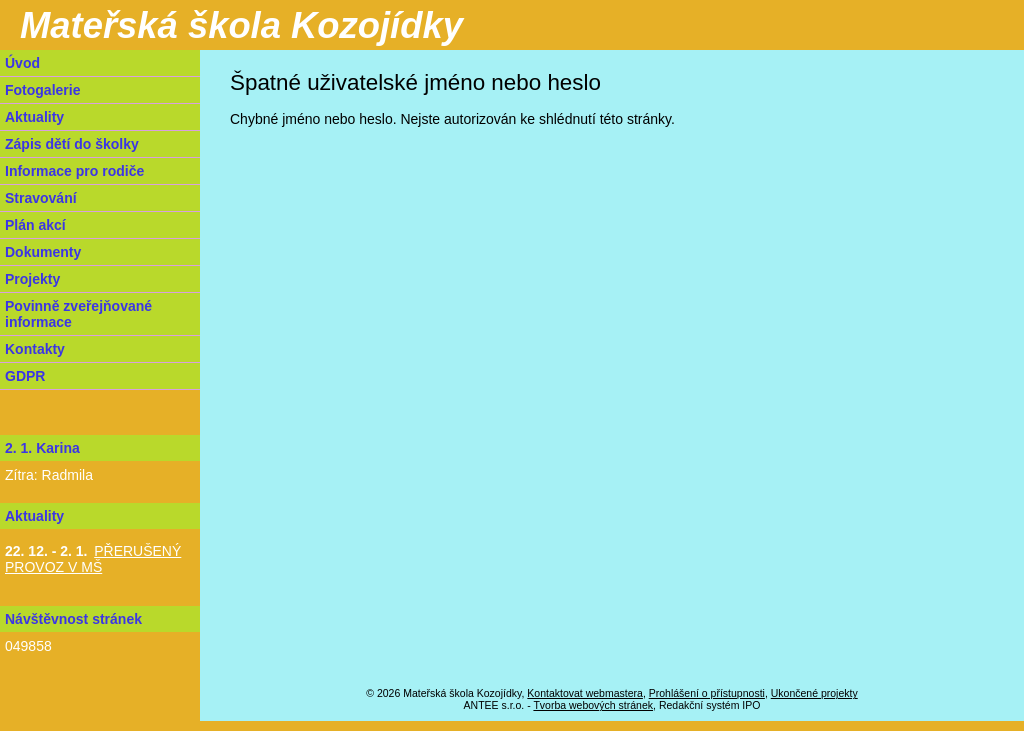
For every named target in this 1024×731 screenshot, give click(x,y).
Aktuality (34, 117)
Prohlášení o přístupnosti (707, 693)
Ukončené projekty (814, 693)
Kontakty (35, 349)
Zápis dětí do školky (72, 144)
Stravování (41, 198)
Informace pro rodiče (74, 171)
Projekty (32, 279)
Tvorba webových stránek (593, 705)
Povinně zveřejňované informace (78, 314)
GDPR (25, 376)
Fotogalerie (42, 90)
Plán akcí (35, 225)
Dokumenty (43, 252)
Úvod (22, 63)
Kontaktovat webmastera (585, 693)
